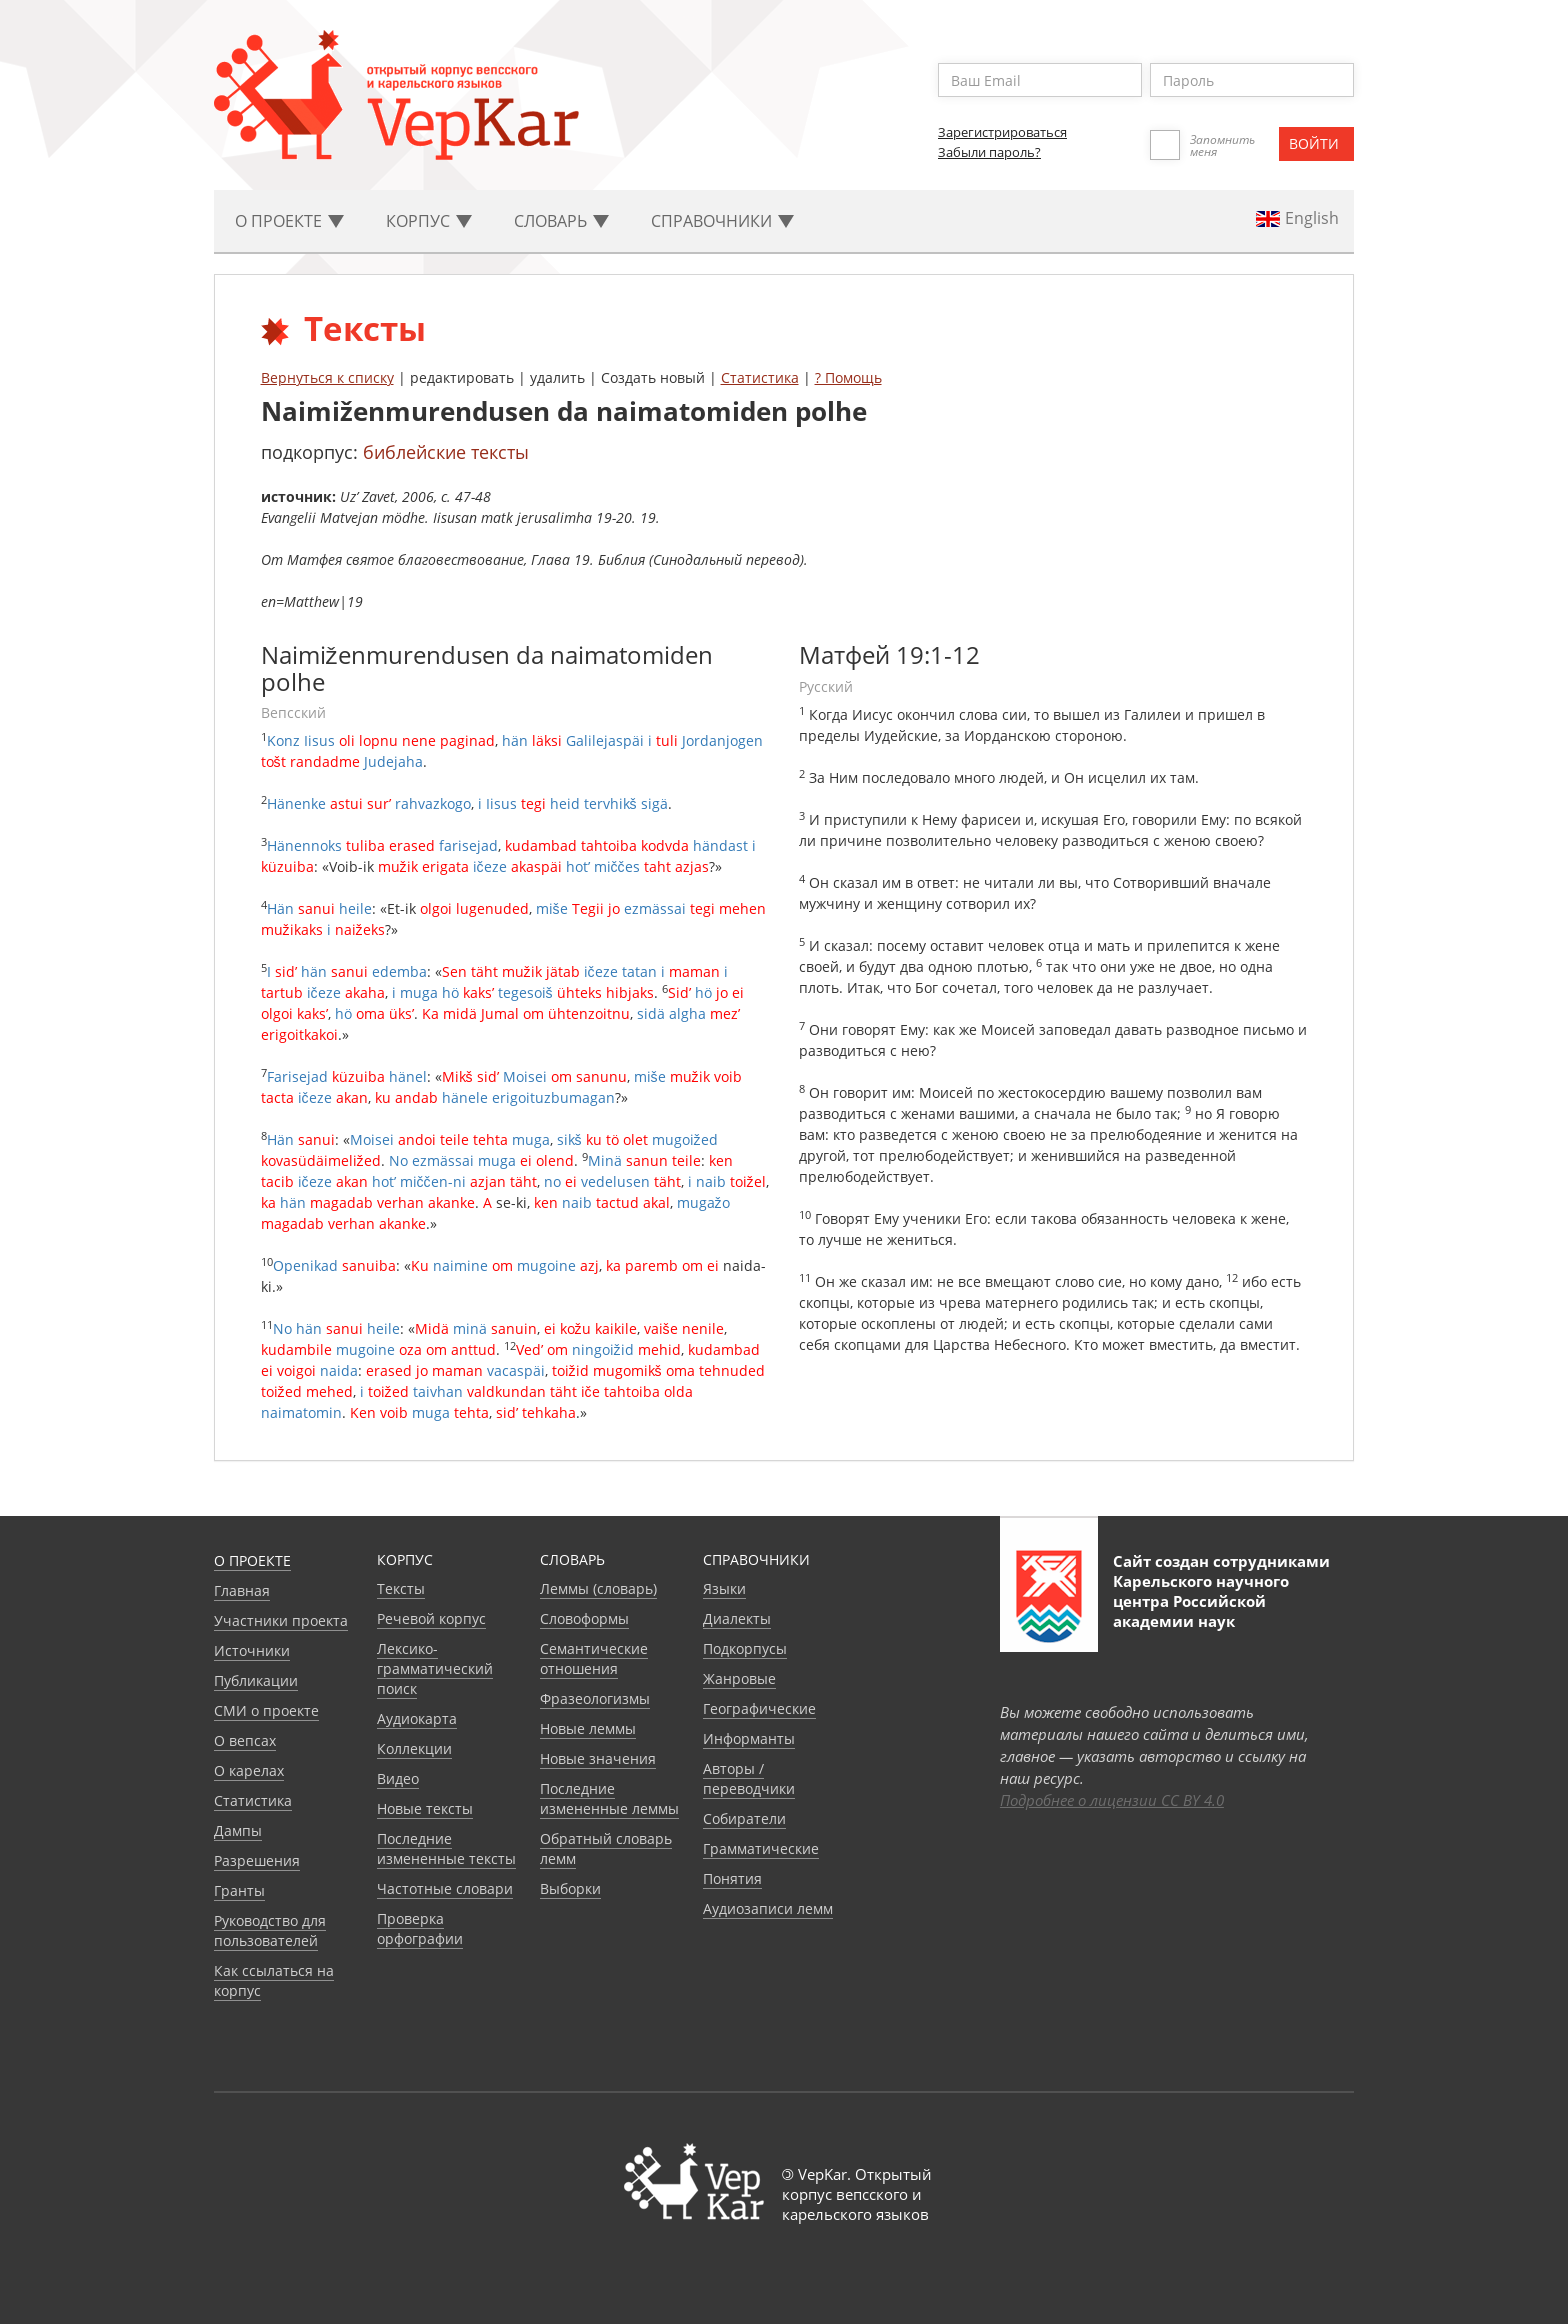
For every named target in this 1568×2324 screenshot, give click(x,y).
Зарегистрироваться (1002, 132)
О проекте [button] (289, 221)
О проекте (252, 1560)
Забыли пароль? (989, 152)
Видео (398, 1778)
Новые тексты (425, 1808)
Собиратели (744, 1818)
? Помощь (848, 377)
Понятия (732, 1878)
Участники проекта (281, 1620)
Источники (252, 1650)
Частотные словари (445, 1888)
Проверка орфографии (420, 1928)
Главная (242, 1590)
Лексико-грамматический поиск (435, 1668)
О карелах (249, 1770)
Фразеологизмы (595, 1698)
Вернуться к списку (327, 377)
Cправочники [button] (722, 221)
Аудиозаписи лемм (768, 1908)
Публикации (256, 1680)
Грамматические (761, 1848)
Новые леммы (588, 1728)
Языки (724, 1588)
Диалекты (737, 1618)
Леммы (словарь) (598, 1588)
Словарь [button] (561, 221)
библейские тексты (446, 452)
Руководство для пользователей (270, 1930)
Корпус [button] (429, 221)
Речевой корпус (431, 1618)
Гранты (239, 1890)
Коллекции (414, 1748)
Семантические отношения (594, 1658)
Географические (759, 1708)
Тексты (401, 1588)
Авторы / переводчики (749, 1778)
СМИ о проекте (266, 1710)
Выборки (570, 1888)
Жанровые (739, 1678)
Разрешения (257, 1860)
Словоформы (584, 1618)
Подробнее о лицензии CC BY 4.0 (1112, 1800)
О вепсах (245, 1740)
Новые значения (598, 1758)
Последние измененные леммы (609, 1798)
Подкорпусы (745, 1648)
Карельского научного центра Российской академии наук (1201, 1601)
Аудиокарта (417, 1718)
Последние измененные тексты (446, 1848)
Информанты (749, 1738)
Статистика (760, 377)
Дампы (238, 1830)
